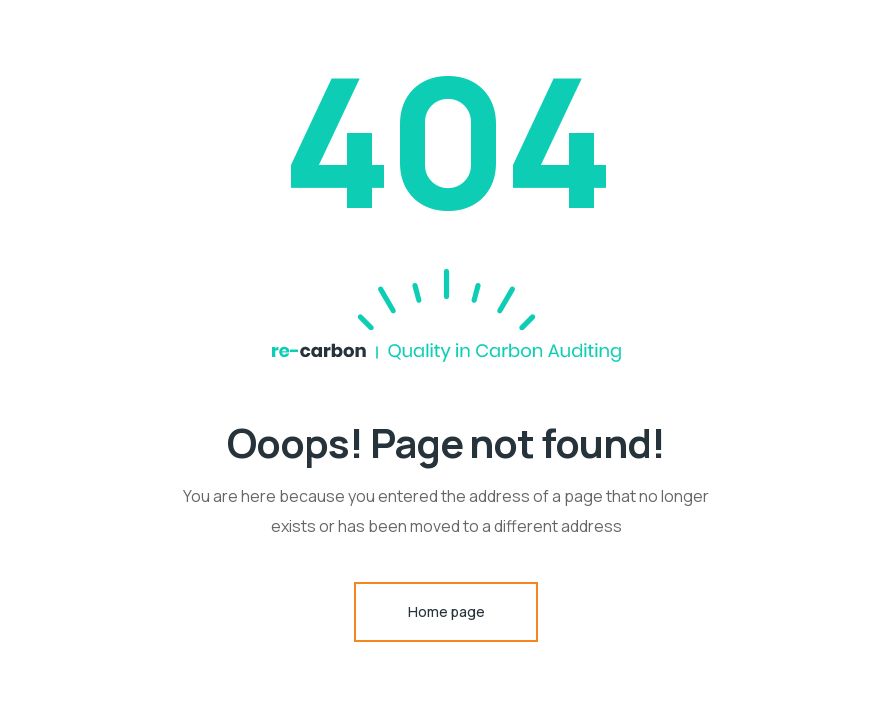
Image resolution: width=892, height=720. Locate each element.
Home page (446, 611)
